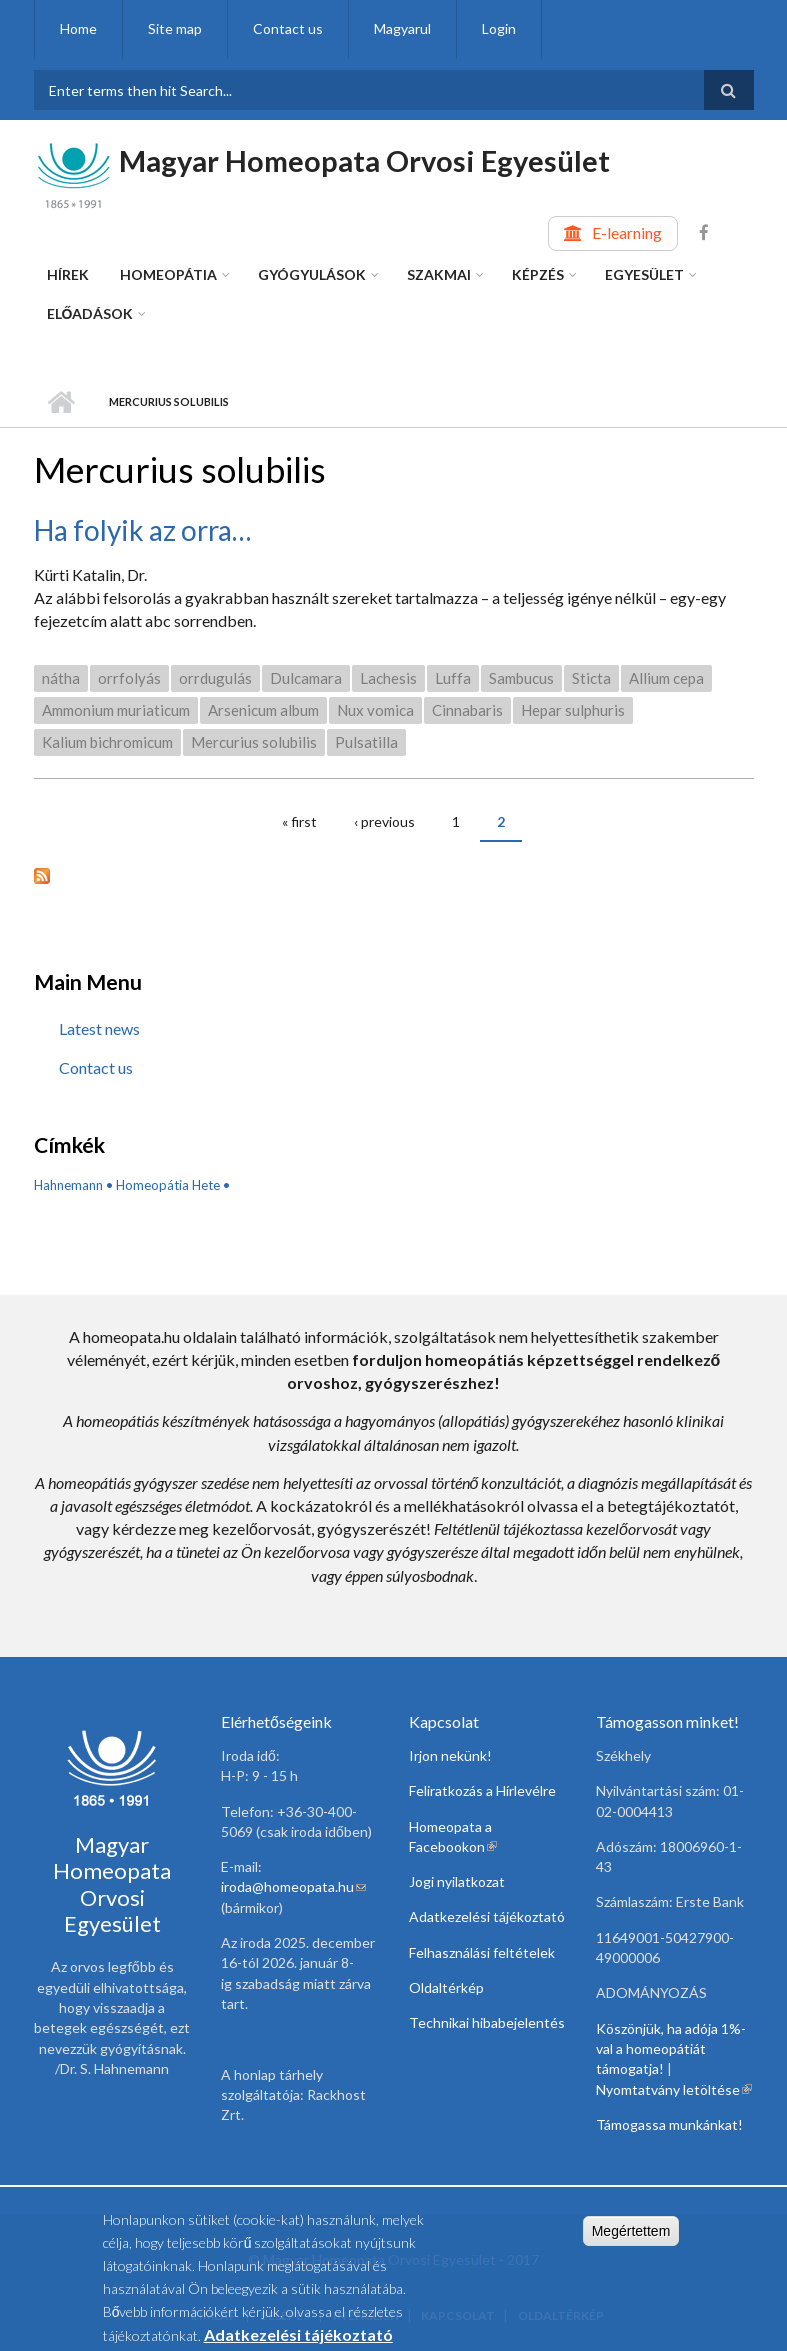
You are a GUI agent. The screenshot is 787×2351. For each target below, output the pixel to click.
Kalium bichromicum (107, 742)
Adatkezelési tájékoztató (487, 1916)
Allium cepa (666, 678)
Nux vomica (375, 710)
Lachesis (388, 678)
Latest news (99, 1028)
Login (499, 28)
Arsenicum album (263, 710)
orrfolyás (129, 678)
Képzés (538, 274)
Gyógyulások (312, 274)
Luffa (453, 678)
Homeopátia (168, 274)
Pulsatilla (366, 742)
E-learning (627, 232)
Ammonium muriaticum (116, 710)
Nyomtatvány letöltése (674, 2089)
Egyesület (644, 274)
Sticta (591, 678)
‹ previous (384, 821)
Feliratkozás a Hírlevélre (482, 1790)
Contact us (288, 28)
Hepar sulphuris (573, 710)
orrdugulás (215, 678)
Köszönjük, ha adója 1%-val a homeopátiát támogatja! (671, 2049)
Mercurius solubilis (254, 742)
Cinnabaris (467, 710)
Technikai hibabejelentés (487, 2022)
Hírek (68, 274)
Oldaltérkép (446, 1987)
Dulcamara (306, 678)
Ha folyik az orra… (142, 530)
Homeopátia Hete (168, 1185)
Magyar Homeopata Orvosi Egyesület (364, 160)
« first (299, 821)
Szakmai (439, 274)
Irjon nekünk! (450, 1755)
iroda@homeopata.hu (293, 1886)
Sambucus (521, 678)
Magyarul (402, 28)
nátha (61, 678)
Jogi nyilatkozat (457, 1881)
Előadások (90, 313)
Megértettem (631, 2236)
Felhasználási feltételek (482, 1952)
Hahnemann (68, 1185)
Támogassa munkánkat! (669, 2124)
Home (78, 28)
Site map (175, 28)
